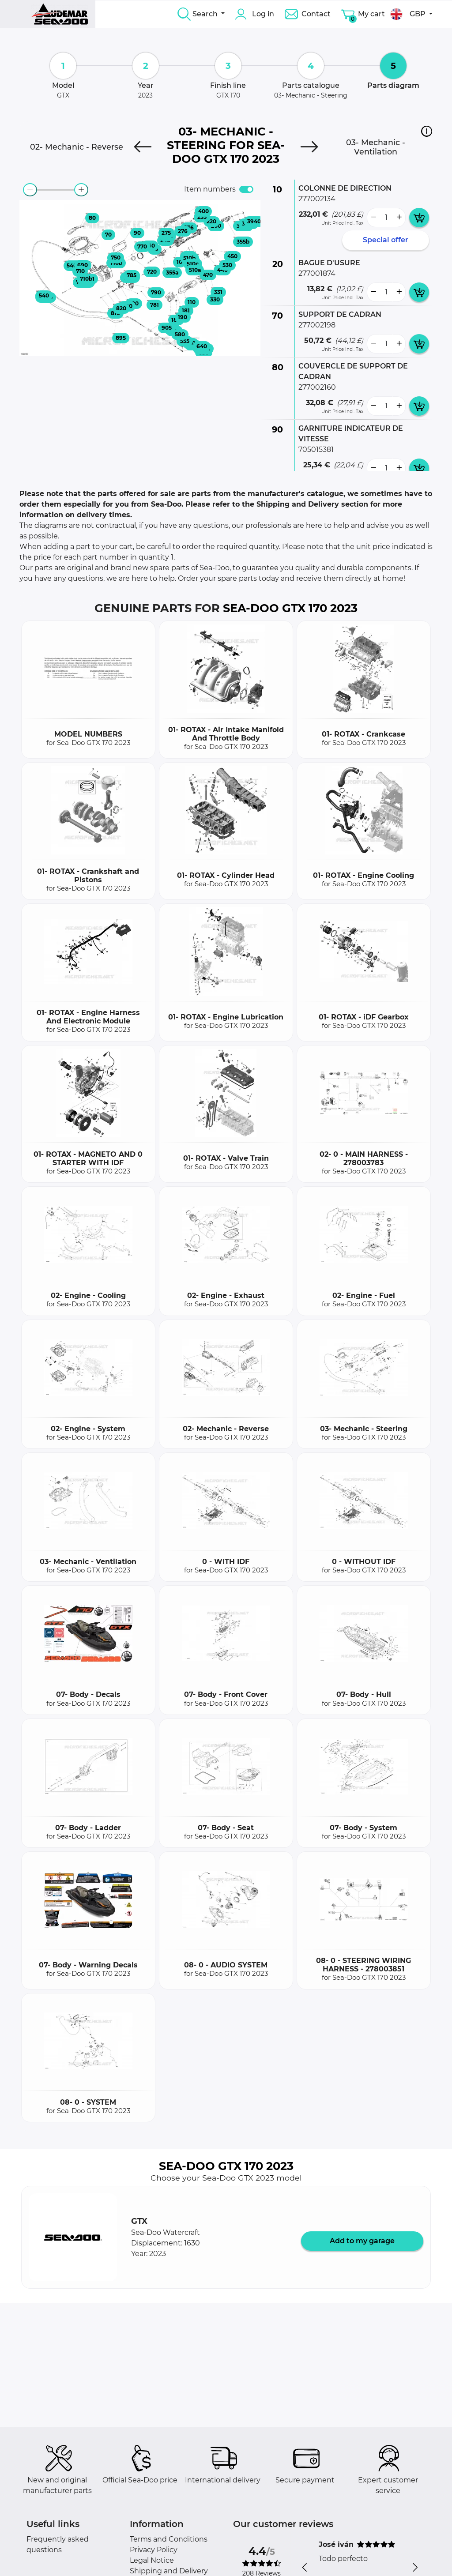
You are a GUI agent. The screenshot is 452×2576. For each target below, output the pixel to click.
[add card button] (419, 217)
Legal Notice (152, 2560)
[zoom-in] (81, 189)
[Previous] (142, 147)
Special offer (385, 240)
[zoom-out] (30, 189)
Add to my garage (362, 2241)
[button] (427, 131)
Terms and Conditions (168, 2539)
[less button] (373, 217)
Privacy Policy (153, 2550)
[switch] (246, 189)
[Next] (309, 147)
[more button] (399, 217)
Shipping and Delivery (169, 2571)
